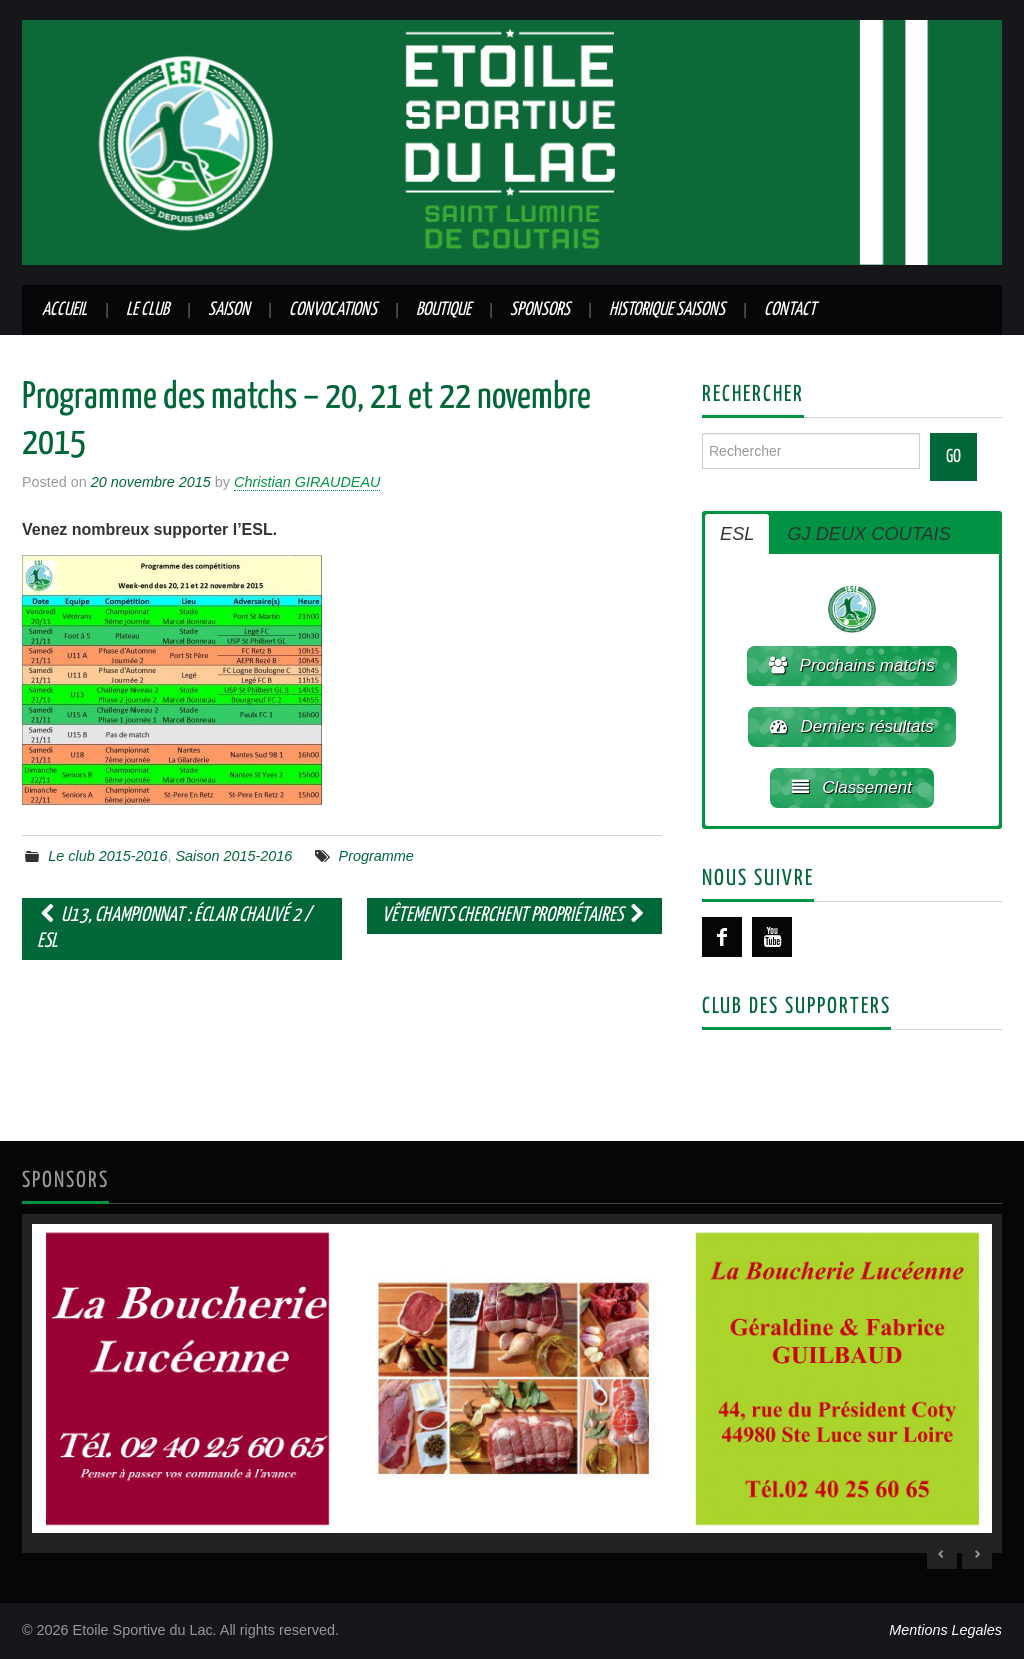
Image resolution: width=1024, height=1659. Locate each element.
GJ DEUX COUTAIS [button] (868, 534)
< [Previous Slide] (942, 1554)
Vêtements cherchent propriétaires (514, 915)
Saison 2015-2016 (234, 856)
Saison (229, 310)
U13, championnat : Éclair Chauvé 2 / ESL (174, 928)
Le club (147, 310)
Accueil (64, 310)
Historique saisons (667, 310)
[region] (512, 1383)
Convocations (333, 310)
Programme (376, 856)
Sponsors (540, 310)
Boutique (443, 310)
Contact (790, 310)
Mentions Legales (945, 1630)
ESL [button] (737, 534)
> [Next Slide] (977, 1554)
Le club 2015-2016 (107, 856)
